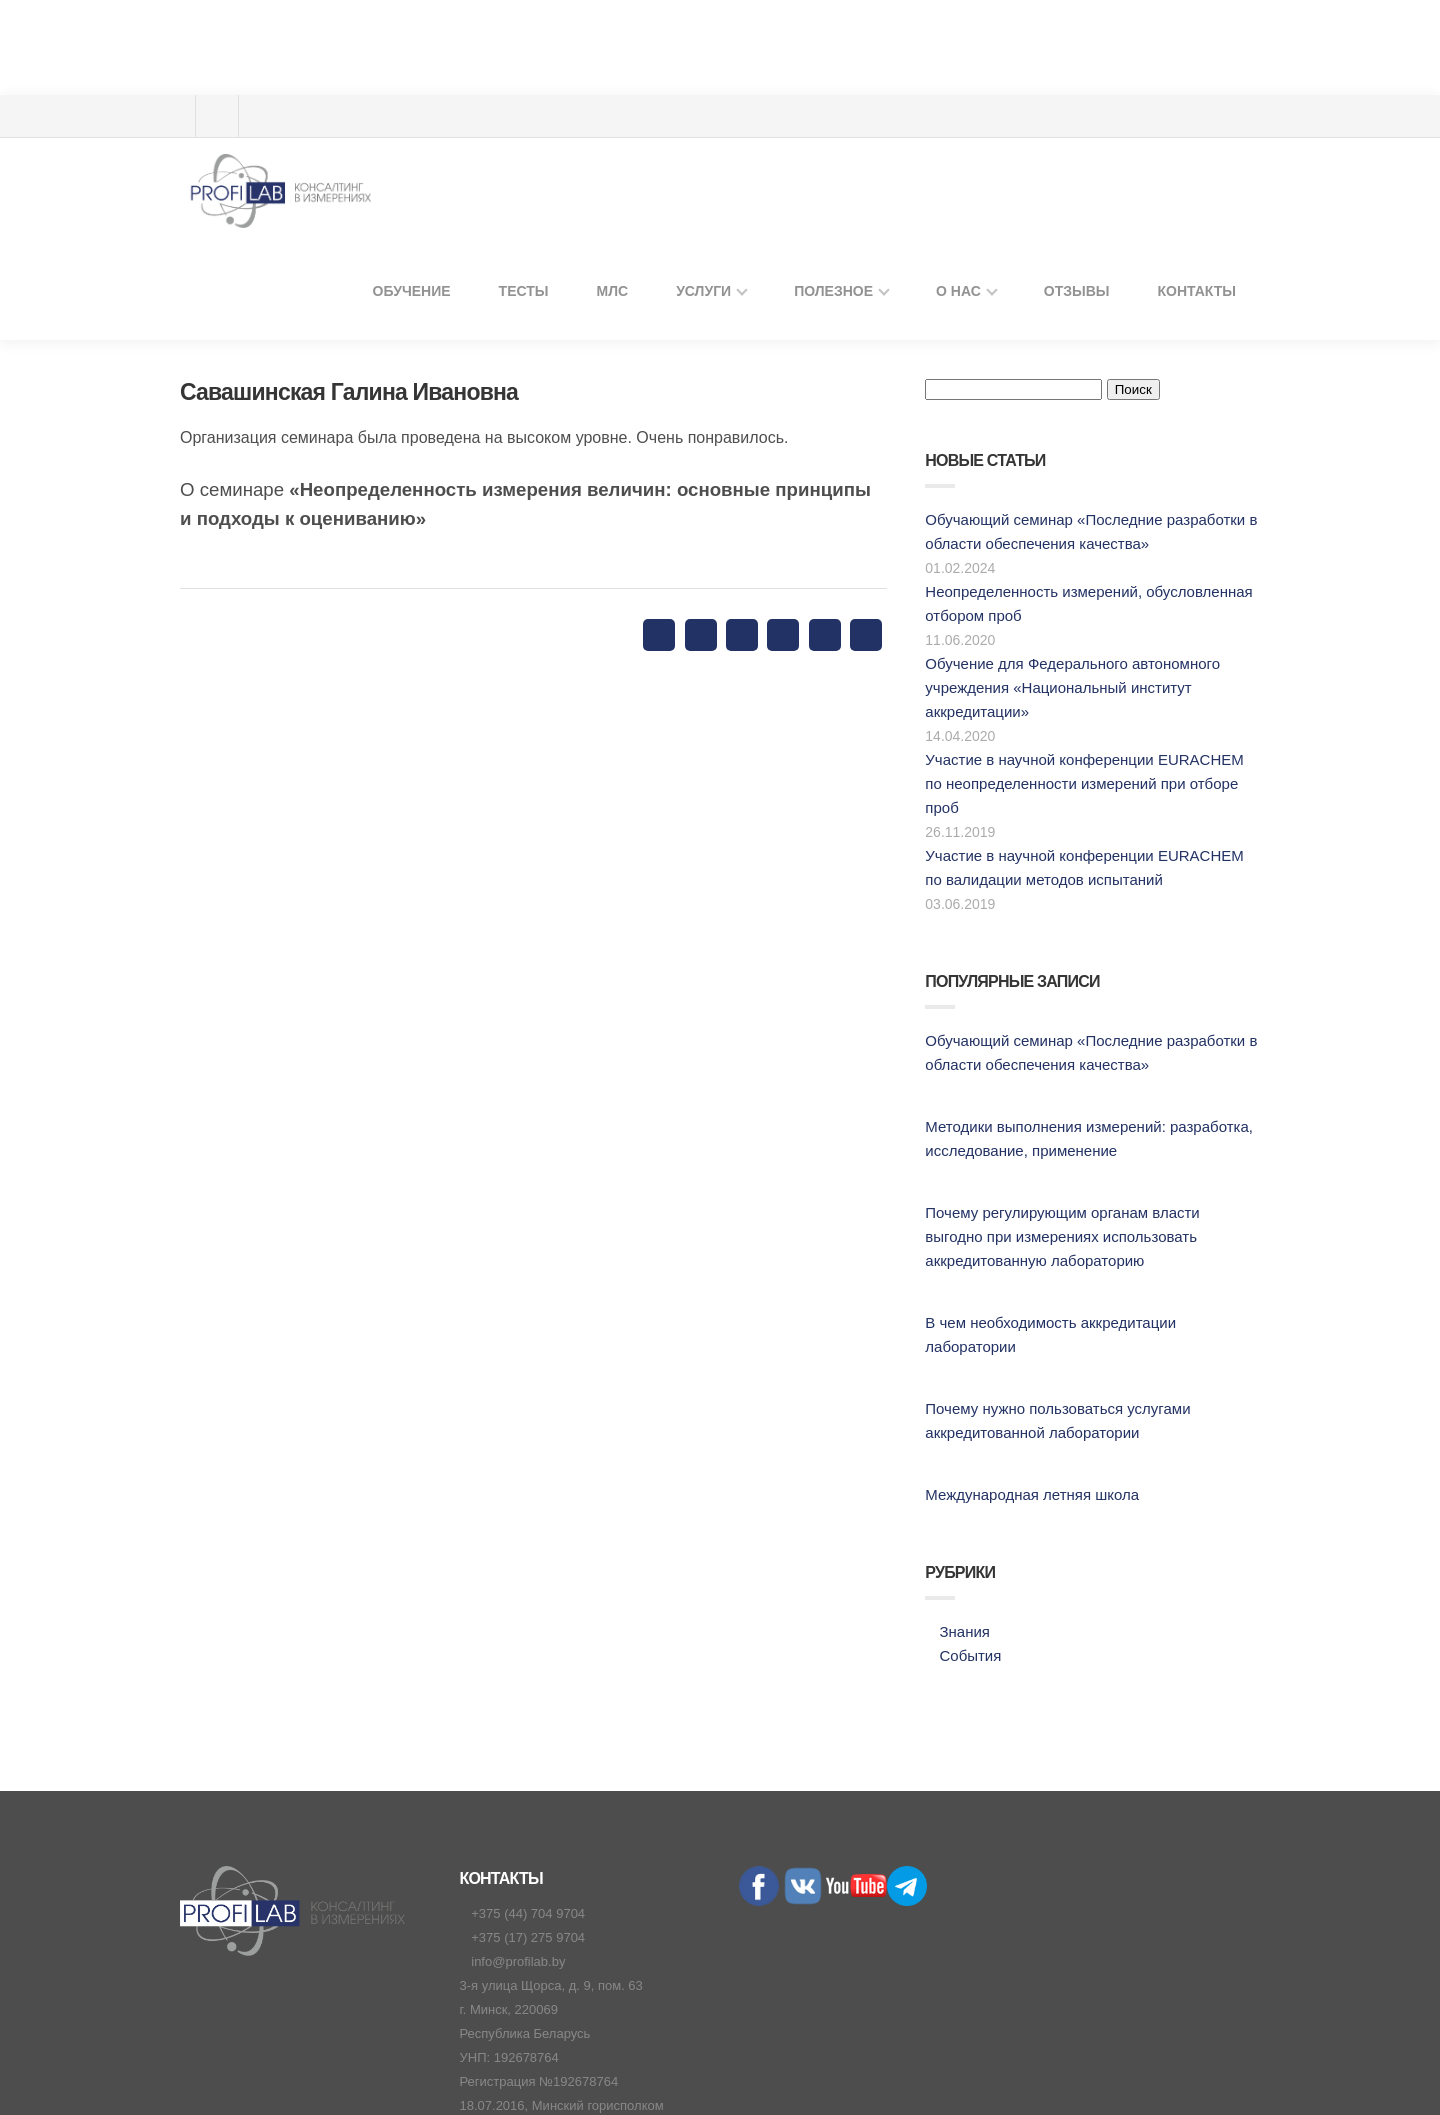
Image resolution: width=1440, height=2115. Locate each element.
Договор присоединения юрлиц (938, 2063)
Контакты (1200, 89)
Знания (964, 1489)
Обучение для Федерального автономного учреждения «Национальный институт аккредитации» (1070, 593)
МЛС (655, 89)
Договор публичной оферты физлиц (1161, 2063)
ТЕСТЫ (572, 89)
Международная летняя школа (1025, 1352)
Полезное (861, 89)
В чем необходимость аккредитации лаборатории (1089, 1204)
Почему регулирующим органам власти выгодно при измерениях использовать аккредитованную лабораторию (1085, 1118)
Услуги (740, 89)
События (970, 1513)
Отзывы (1088, 89)
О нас (978, 89)
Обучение (469, 89)
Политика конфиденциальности (727, 2063)
